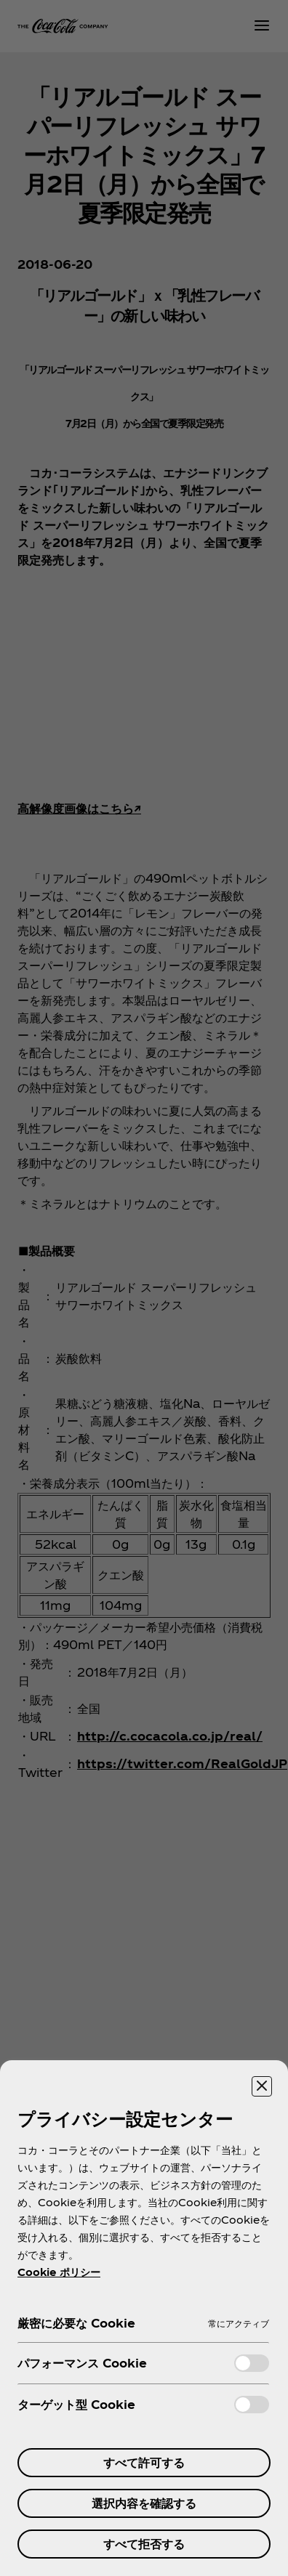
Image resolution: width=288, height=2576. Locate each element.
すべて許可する (144, 2462)
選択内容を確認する (144, 2503)
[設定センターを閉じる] (262, 2086)
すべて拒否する (144, 2544)
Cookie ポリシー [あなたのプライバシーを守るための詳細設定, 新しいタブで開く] (58, 2272)
